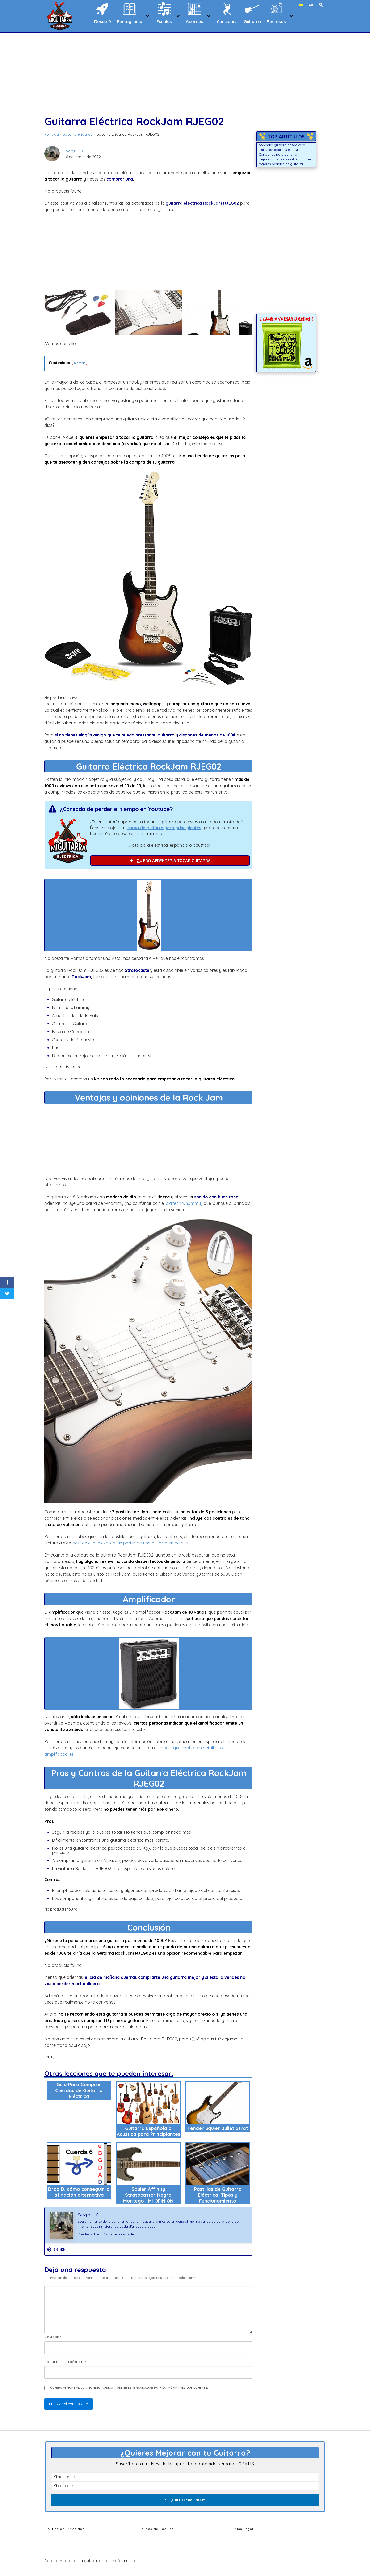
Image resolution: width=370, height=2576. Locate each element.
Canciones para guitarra (278, 154)
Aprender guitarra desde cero (282, 145)
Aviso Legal (243, 2528)
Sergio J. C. (75, 151)
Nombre (53, 2336)
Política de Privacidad (65, 2528)
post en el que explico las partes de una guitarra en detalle (130, 1542)
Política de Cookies (156, 2528)
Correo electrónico (65, 2361)
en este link (131, 2233)
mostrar (79, 363)
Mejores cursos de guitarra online (285, 159)
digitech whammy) (184, 1202)
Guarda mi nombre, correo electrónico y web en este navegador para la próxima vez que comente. (129, 2387)
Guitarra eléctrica (77, 134)
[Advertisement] (185, 69)
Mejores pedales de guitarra (281, 164)
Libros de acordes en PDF (279, 150)
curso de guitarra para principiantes (164, 827)
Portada (51, 134)
